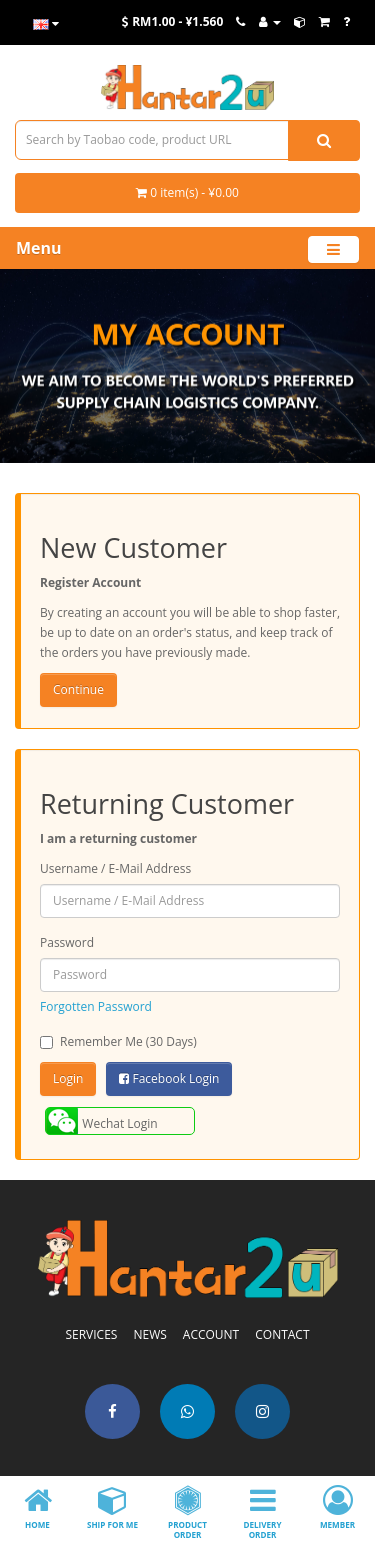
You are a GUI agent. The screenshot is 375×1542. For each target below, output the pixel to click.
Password (67, 942)
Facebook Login (169, 1078)
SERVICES (91, 1334)
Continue (78, 689)
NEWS (149, 1334)
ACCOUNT (211, 1334)
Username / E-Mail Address (115, 868)
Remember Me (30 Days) (118, 1041)
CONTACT (282, 1334)
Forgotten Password (96, 1006)
